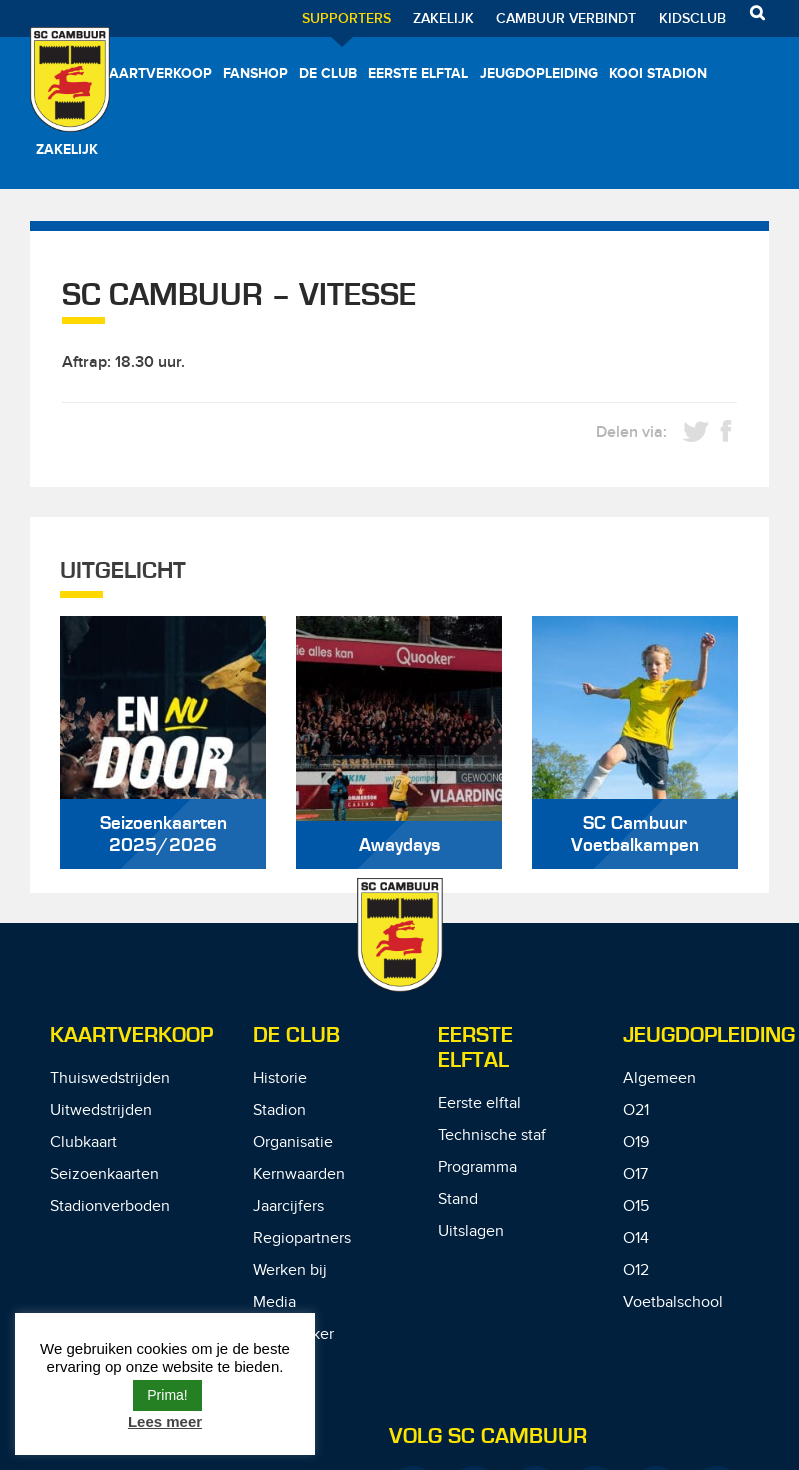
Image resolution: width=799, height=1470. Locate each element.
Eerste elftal (418, 73)
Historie (280, 1078)
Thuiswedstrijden (110, 1078)
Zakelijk (443, 18)
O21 (636, 1110)
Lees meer (165, 1421)
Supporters (346, 18)
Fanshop (255, 73)
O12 (636, 1270)
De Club (328, 73)
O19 (636, 1142)
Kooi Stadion (658, 73)
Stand (458, 1199)
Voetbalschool (673, 1302)
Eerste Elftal (475, 1048)
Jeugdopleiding (539, 73)
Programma (477, 1167)
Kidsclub (692, 18)
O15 (636, 1206)
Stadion (279, 1110)
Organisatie (293, 1142)
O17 (635, 1174)
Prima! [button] (167, 1395)
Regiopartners (302, 1238)
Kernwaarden (299, 1174)
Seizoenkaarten (104, 1174)
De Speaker (293, 1334)
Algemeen (659, 1078)
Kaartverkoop (156, 73)
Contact (280, 1366)
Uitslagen (471, 1231)
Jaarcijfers (288, 1206)
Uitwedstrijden (101, 1110)
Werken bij (290, 1270)
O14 (636, 1238)
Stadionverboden (110, 1206)
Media (274, 1302)
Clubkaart (83, 1142)
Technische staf (492, 1135)
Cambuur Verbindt (566, 18)
